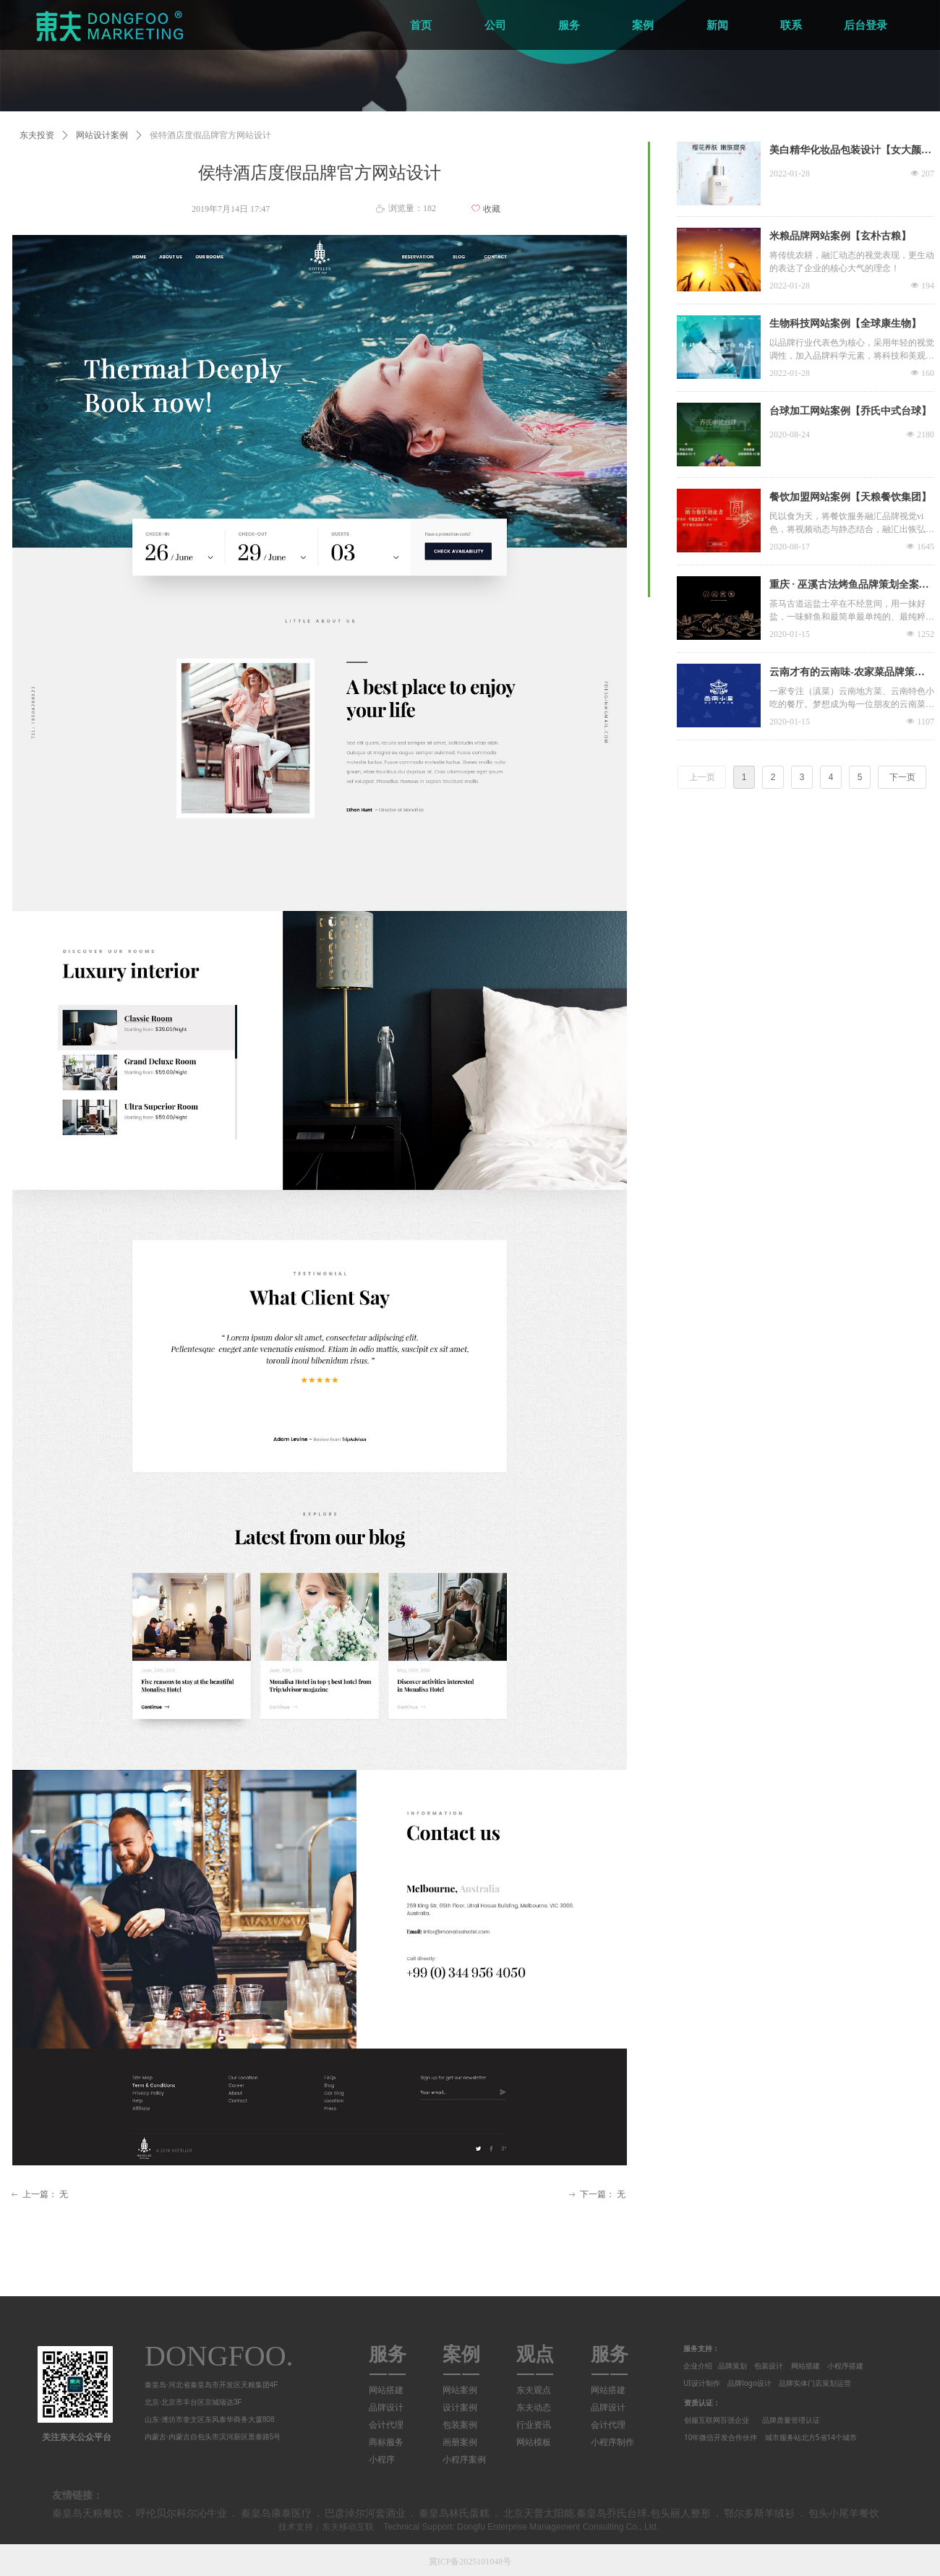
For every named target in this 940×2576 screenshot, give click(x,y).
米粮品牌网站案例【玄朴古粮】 (840, 236)
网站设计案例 (102, 135)
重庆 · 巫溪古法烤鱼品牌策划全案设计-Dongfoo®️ (849, 586)
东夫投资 (37, 135)
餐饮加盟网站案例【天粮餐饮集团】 (850, 497)
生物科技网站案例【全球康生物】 (845, 323)
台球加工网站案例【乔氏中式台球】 (850, 411)
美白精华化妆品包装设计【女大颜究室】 (850, 152)
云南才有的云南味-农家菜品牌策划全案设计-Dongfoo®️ (847, 674)
